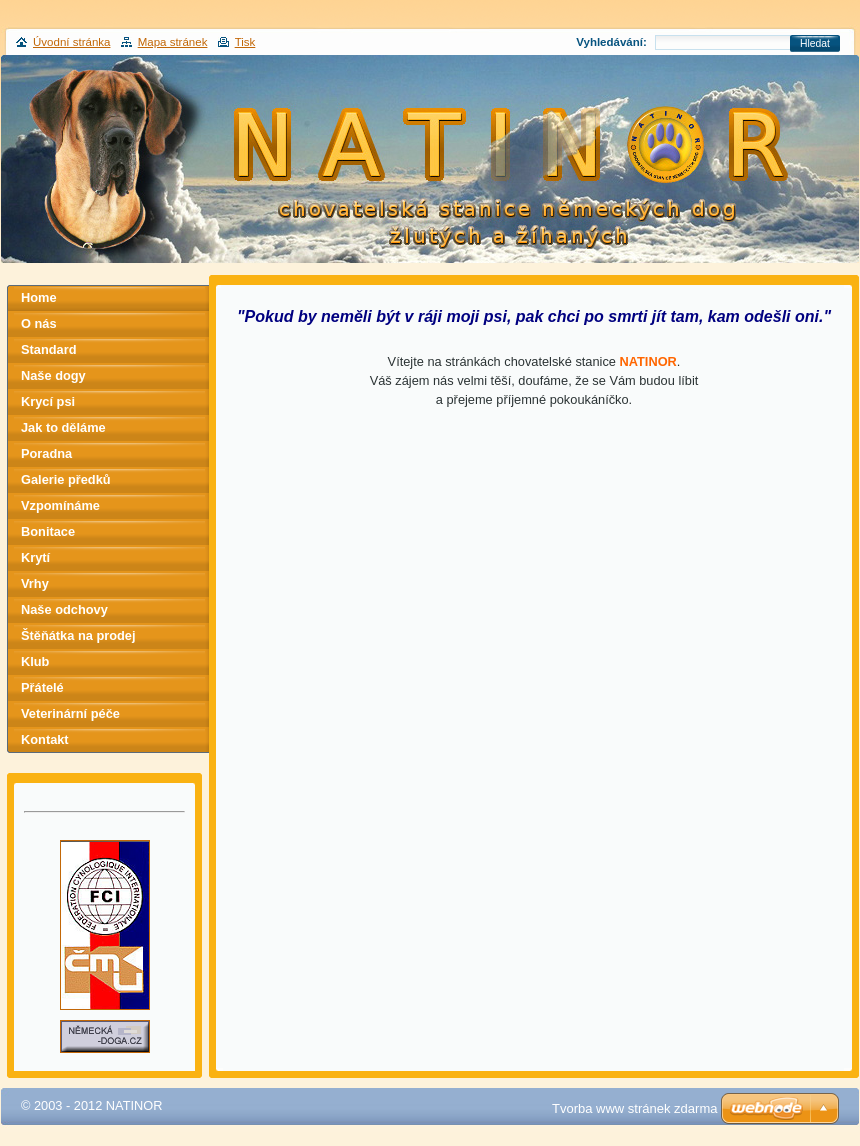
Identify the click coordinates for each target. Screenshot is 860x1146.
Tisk (245, 42)
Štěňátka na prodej (78, 635)
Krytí (35, 557)
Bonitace (48, 531)
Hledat (815, 43)
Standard (48, 349)
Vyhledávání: (611, 42)
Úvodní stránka (71, 42)
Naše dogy (53, 375)
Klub (35, 661)
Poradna (46, 453)
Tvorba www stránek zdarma (634, 1108)
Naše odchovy (64, 609)
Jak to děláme (63, 427)
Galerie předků (66, 479)
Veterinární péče (70, 713)
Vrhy (35, 583)
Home (39, 297)
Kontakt (45, 739)
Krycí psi (48, 401)
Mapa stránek (173, 42)
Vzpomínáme (60, 505)
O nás (39, 323)
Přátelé (42, 687)
